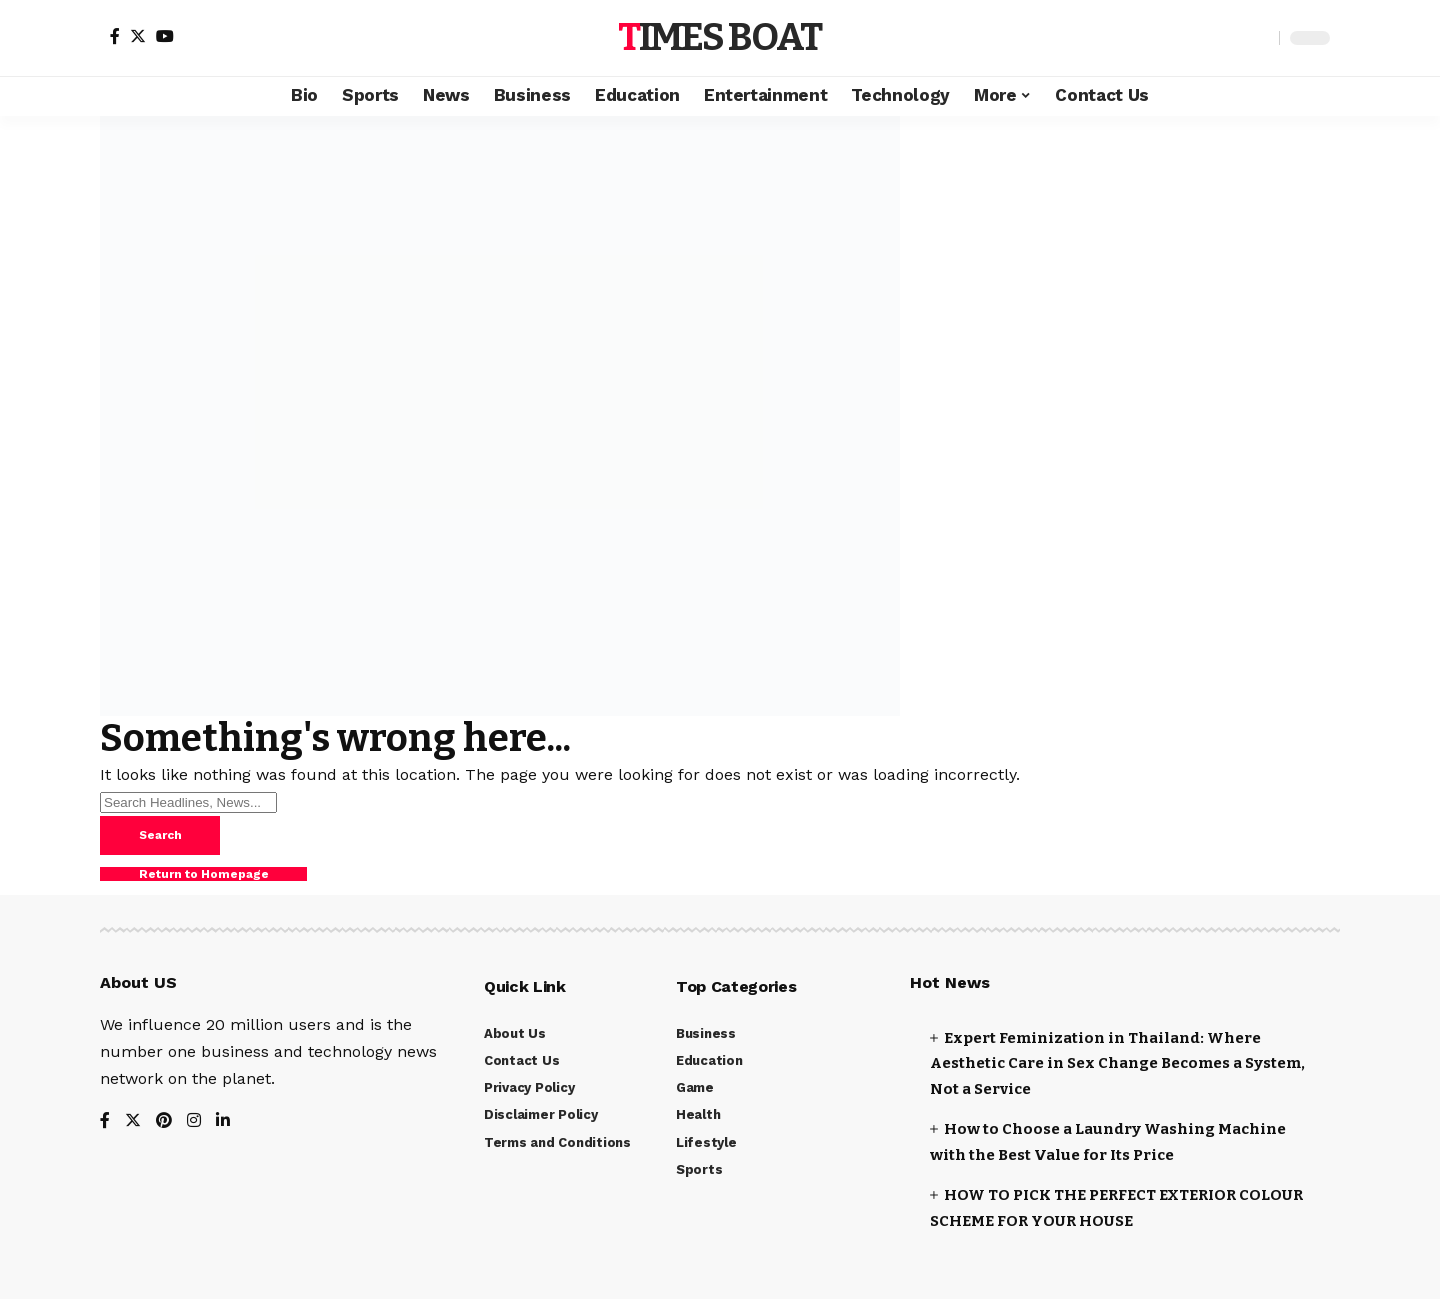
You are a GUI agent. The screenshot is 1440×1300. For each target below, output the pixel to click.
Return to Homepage (205, 876)
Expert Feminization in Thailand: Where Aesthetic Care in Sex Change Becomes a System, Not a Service (1117, 1064)
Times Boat (719, 37)
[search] (1259, 38)
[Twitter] (138, 36)
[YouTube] (165, 36)
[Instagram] (194, 1122)
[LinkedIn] (223, 1122)
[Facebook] (115, 36)
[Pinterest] (164, 1122)
